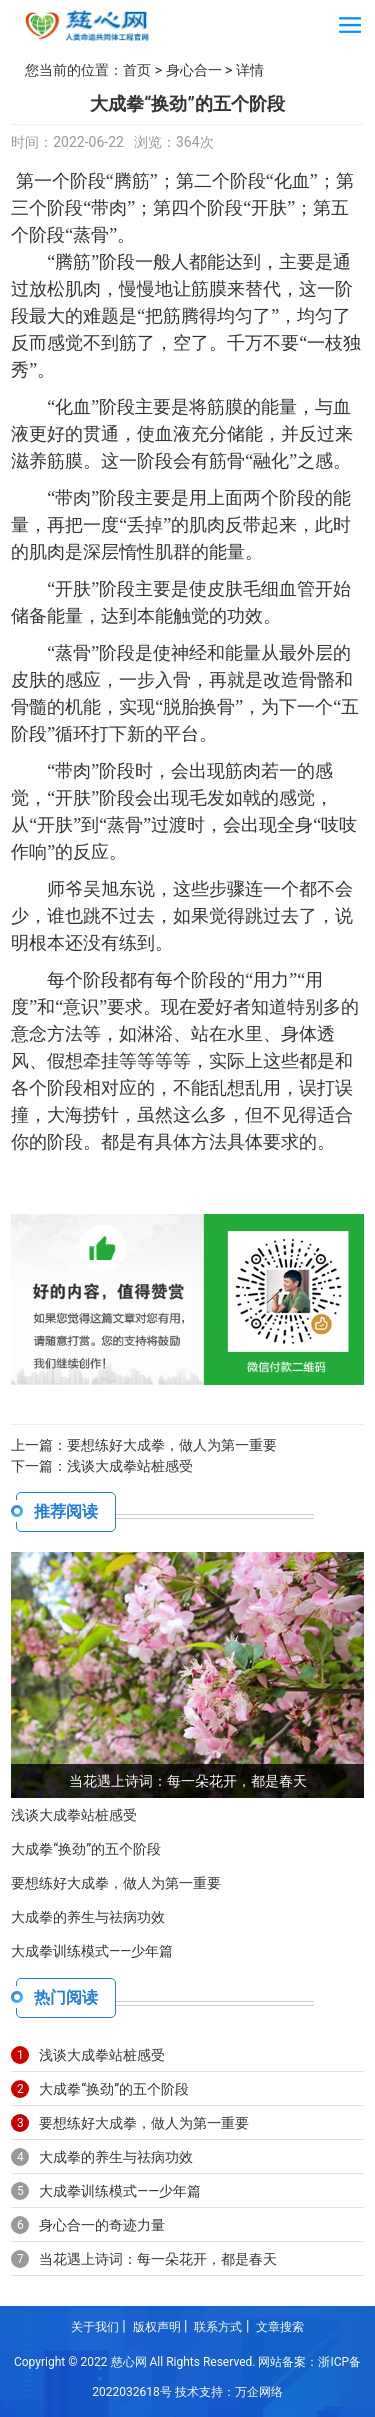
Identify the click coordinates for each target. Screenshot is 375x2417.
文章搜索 (280, 2327)
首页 (137, 70)
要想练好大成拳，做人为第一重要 (172, 1445)
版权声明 (157, 2327)
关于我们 (95, 2327)
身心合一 (194, 70)
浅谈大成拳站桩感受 (130, 1466)
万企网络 (259, 2392)
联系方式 (218, 2327)
